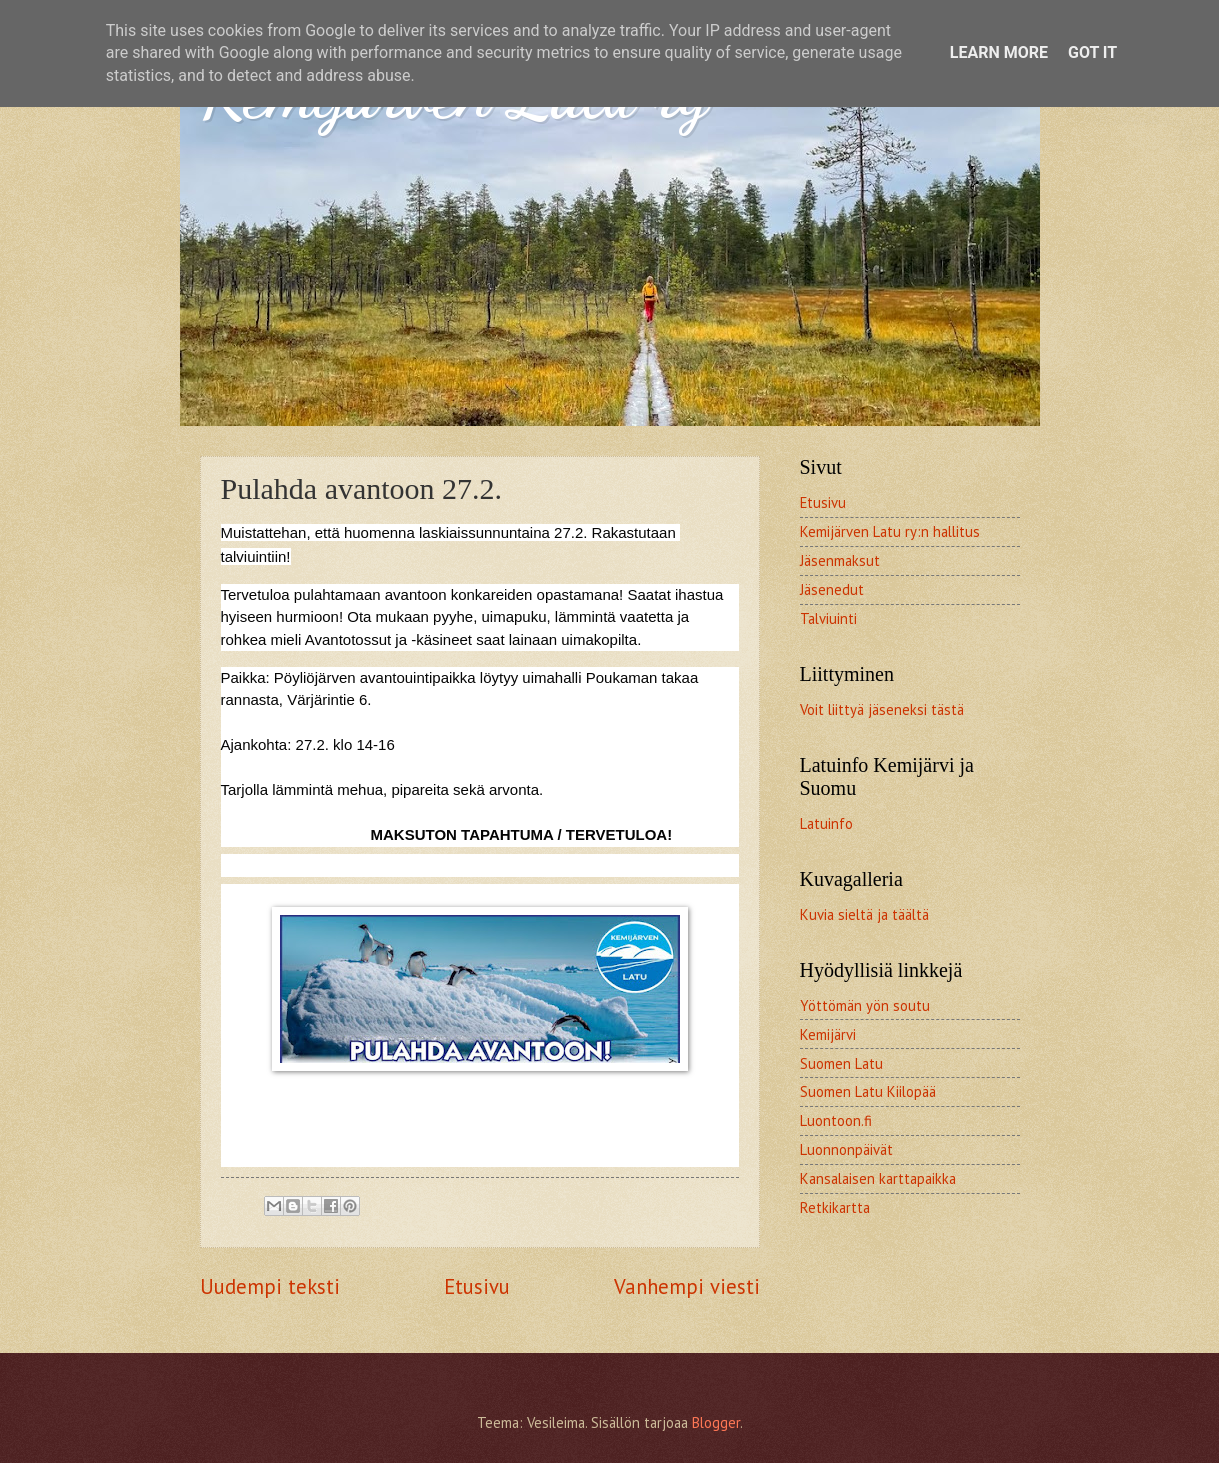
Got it (1092, 52)
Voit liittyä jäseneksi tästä (882, 709)
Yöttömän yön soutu (865, 1005)
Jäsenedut (832, 589)
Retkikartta (835, 1207)
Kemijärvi (828, 1034)
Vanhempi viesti (687, 1286)
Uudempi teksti (270, 1286)
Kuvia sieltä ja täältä (864, 914)
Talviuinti (828, 618)
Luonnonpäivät (846, 1149)
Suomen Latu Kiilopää (868, 1091)
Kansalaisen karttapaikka (878, 1178)
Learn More (999, 52)
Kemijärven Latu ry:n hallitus (890, 531)
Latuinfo (826, 823)
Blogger (716, 1422)
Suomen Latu (841, 1063)
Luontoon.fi (836, 1120)
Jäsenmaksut (840, 560)
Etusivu (477, 1286)
